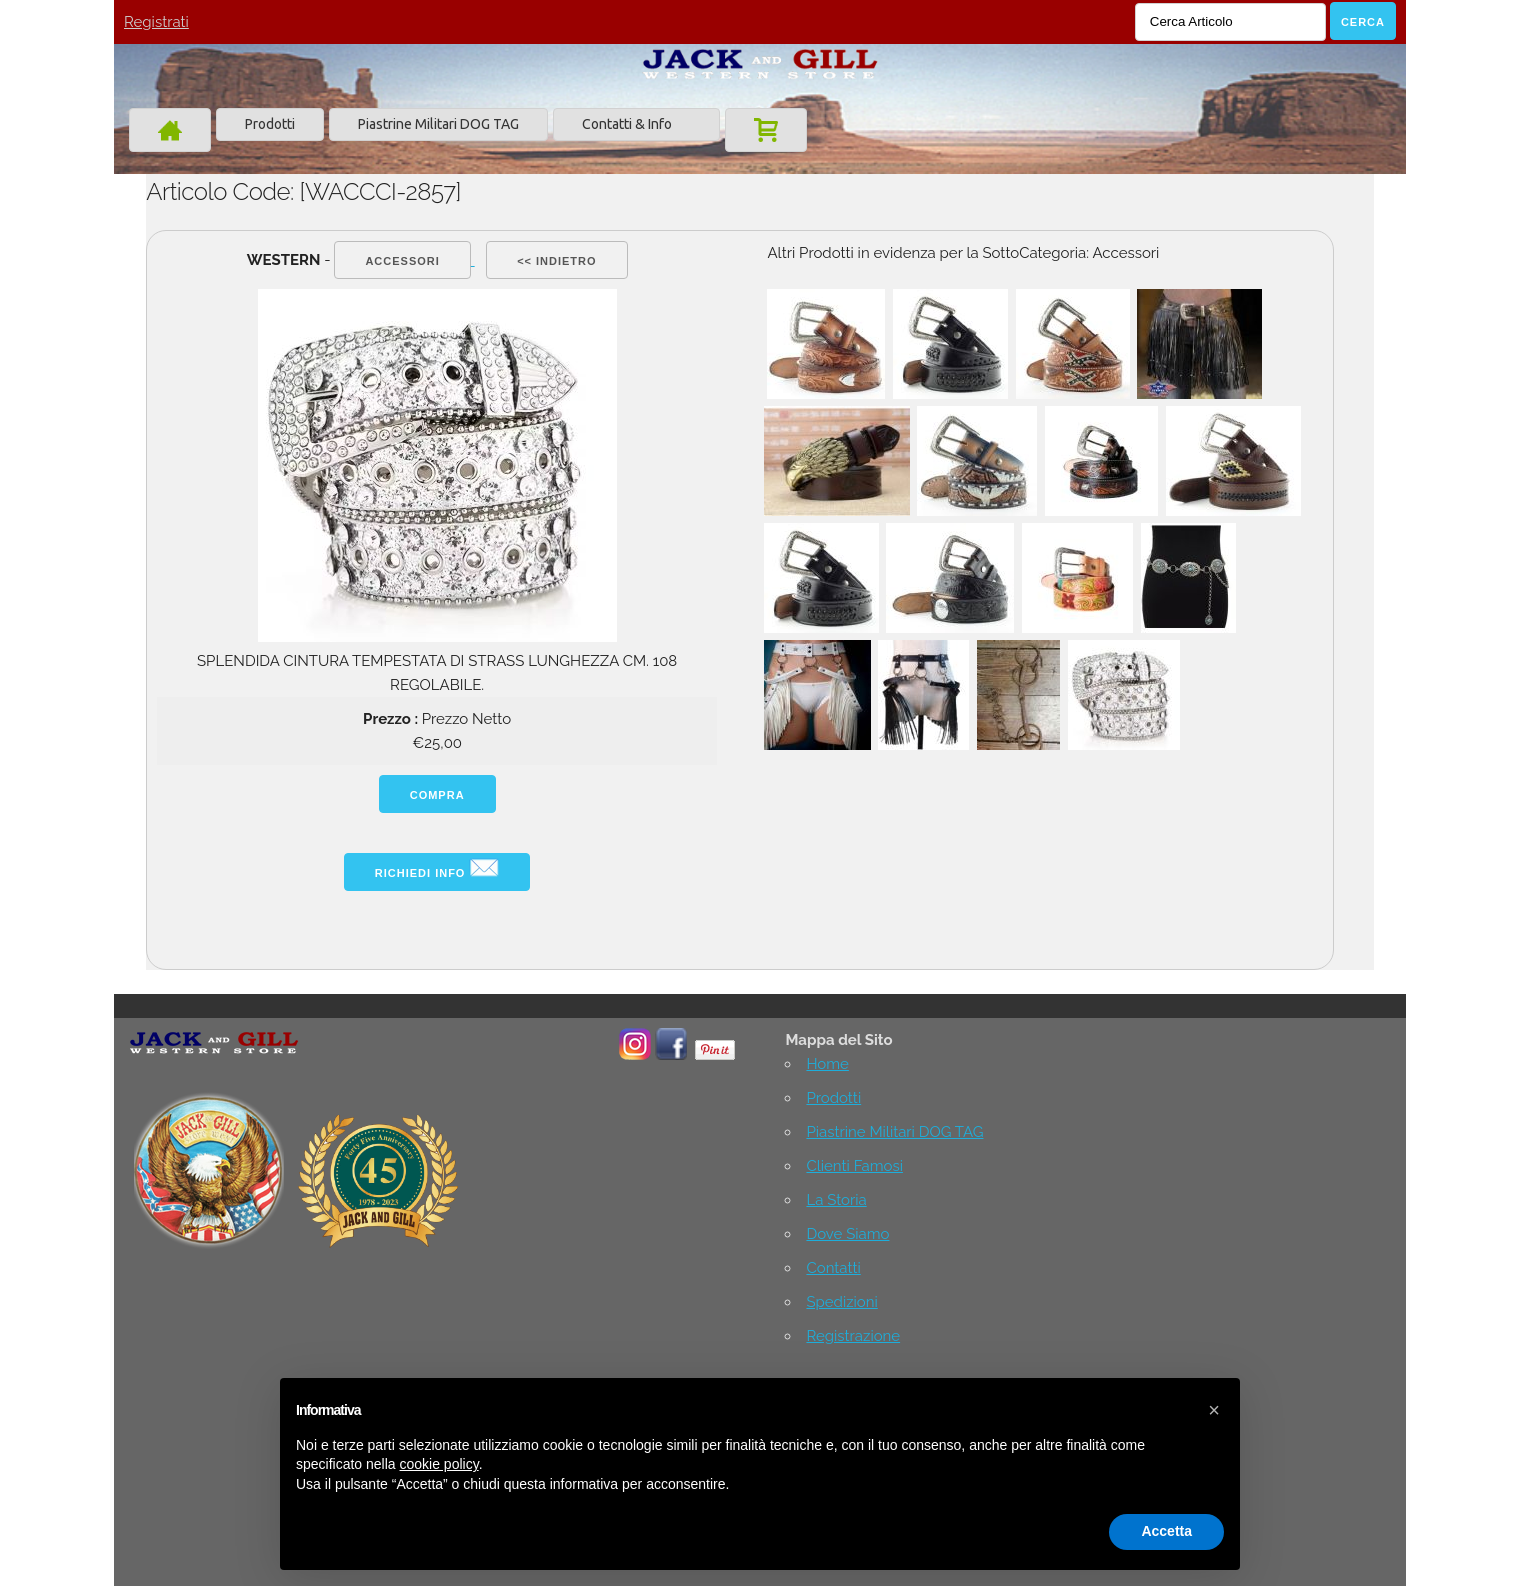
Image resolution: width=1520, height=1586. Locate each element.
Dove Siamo (847, 1234)
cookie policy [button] (439, 1464)
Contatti (833, 1268)
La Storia (836, 1200)
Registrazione (853, 1336)
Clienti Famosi (854, 1166)
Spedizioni (841, 1302)
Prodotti (270, 124)
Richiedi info (437, 868)
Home (827, 1064)
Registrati (156, 22)
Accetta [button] (1166, 1531)
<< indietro (556, 261)
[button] (1214, 1410)
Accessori (402, 261)
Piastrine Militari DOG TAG (438, 124)
